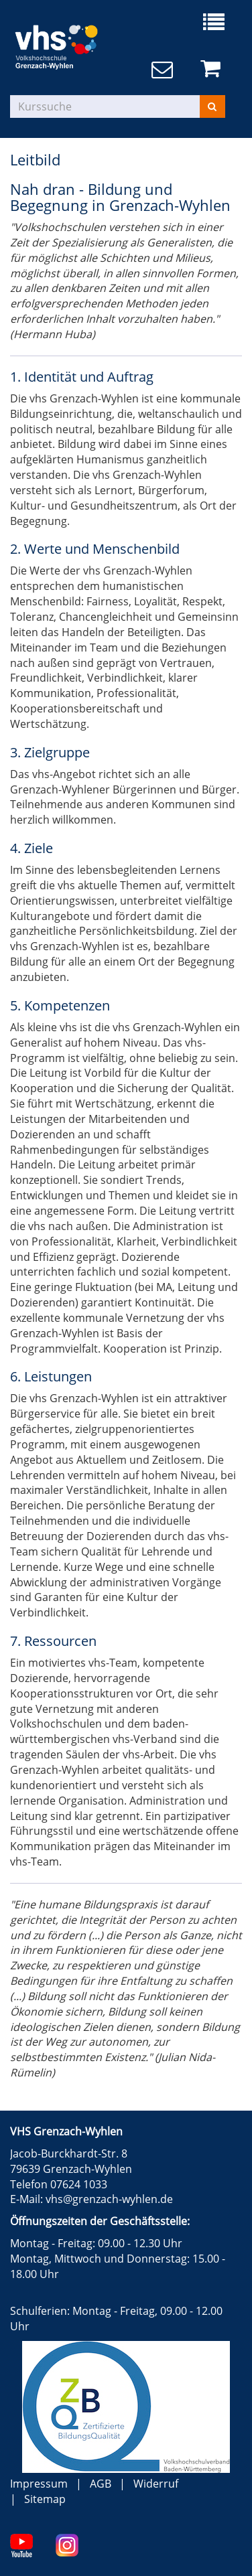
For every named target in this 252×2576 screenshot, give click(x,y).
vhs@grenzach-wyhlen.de (109, 2199)
